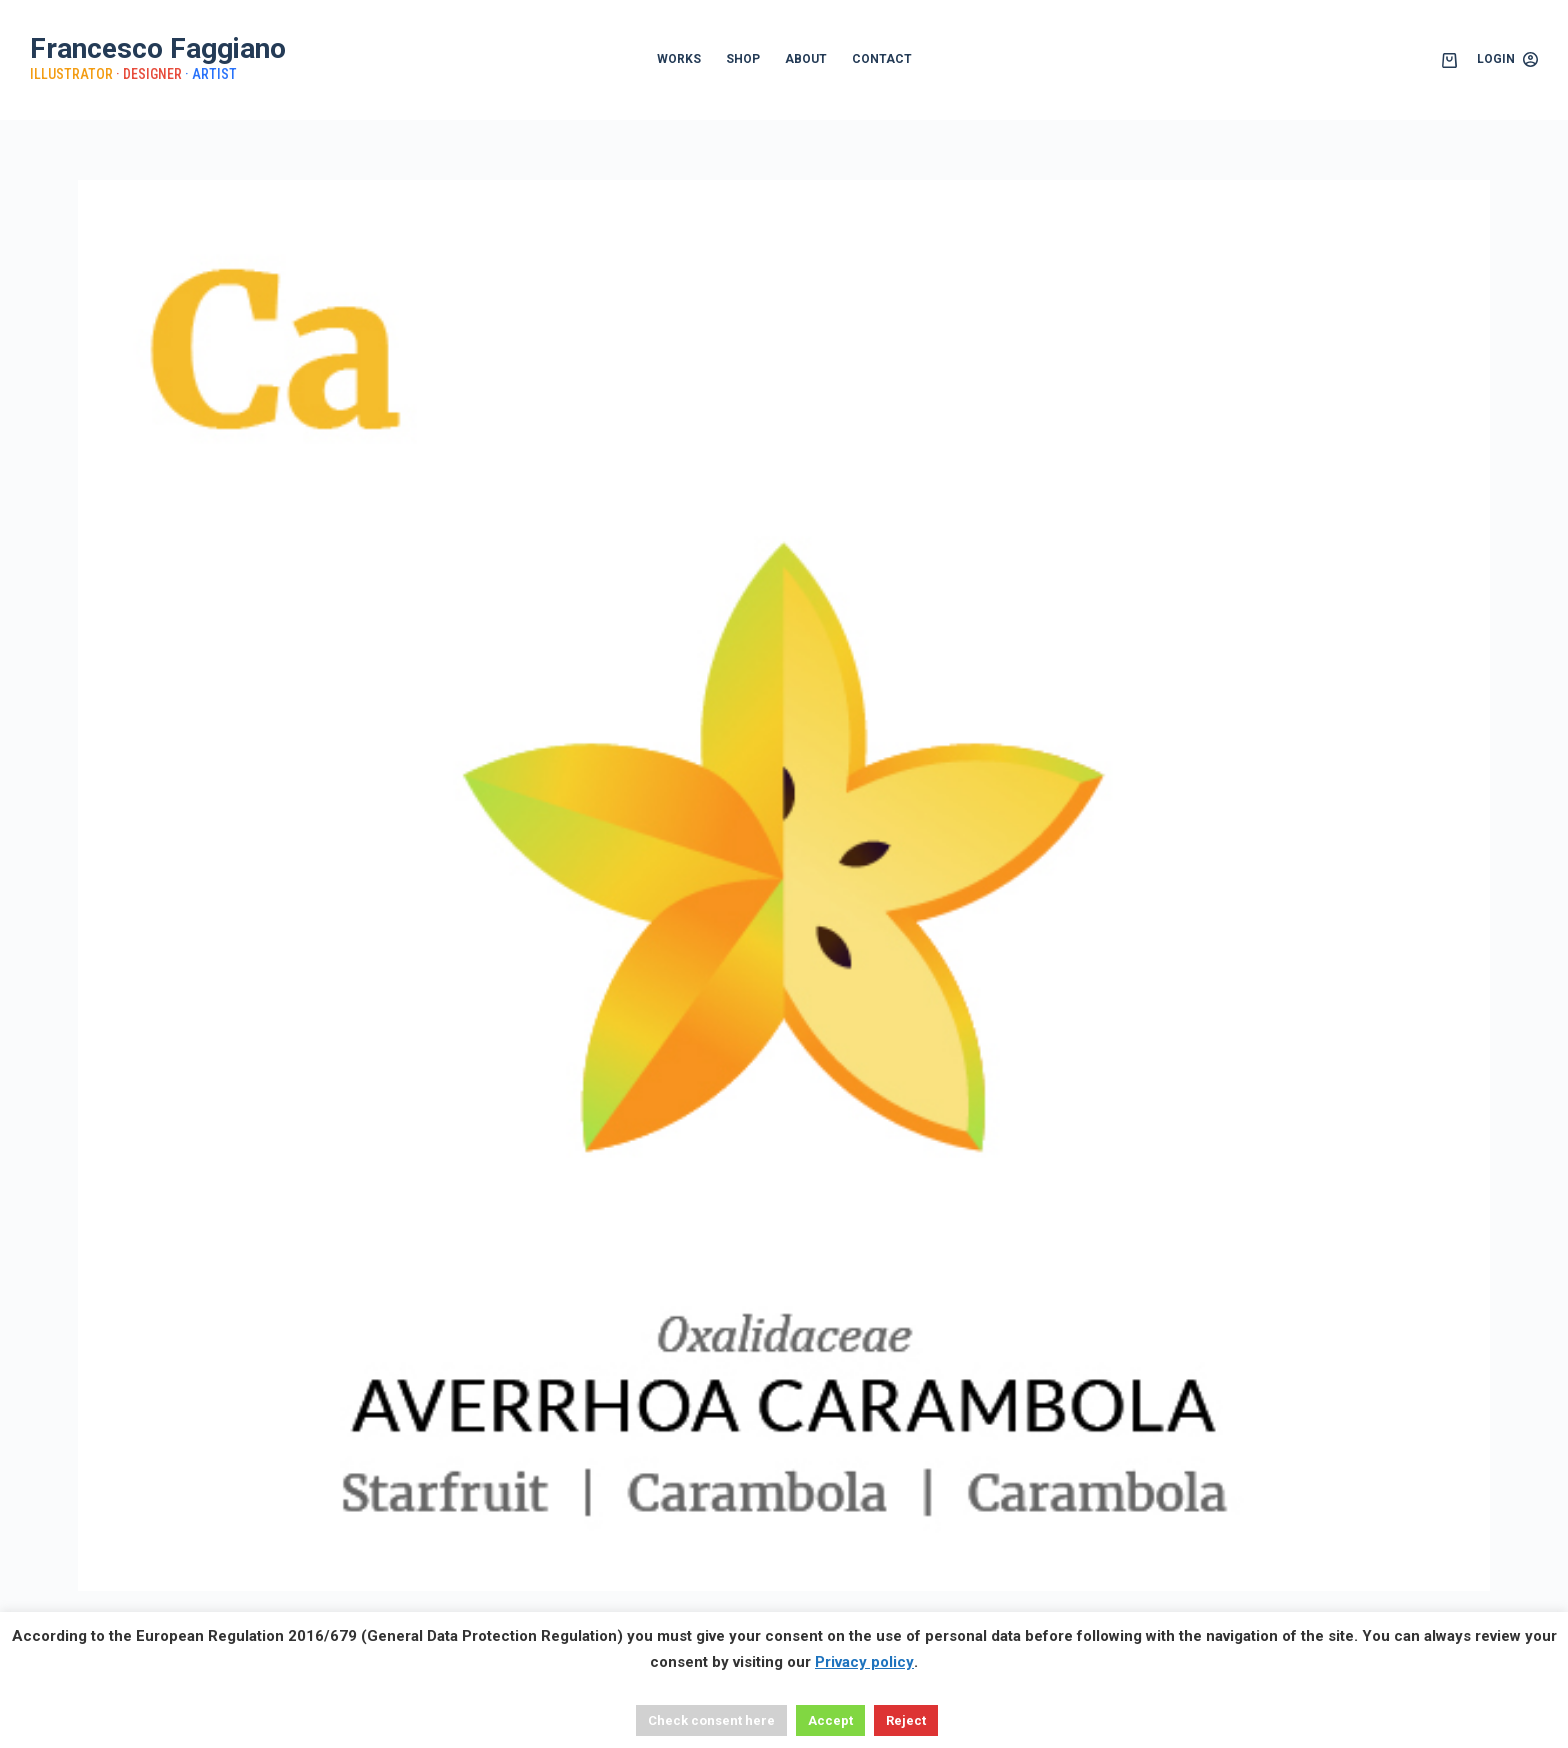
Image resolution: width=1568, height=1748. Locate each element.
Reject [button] (906, 1720)
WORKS (679, 59)
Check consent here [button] (711, 1720)
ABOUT (806, 59)
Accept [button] (830, 1720)
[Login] (1507, 60)
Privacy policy (864, 1662)
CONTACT (882, 59)
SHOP (743, 59)
